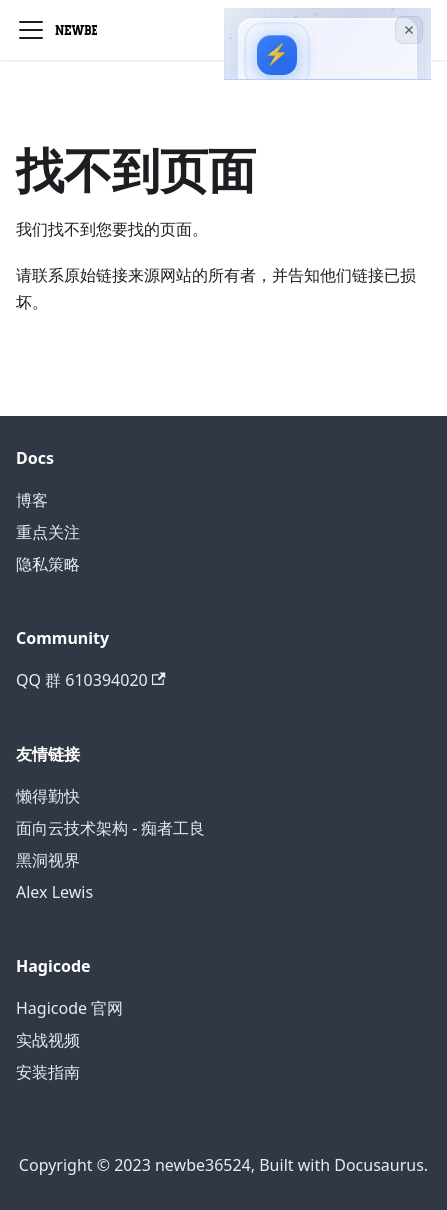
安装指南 (48, 1072)
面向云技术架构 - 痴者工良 (110, 828)
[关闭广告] (409, 30)
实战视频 (48, 1040)
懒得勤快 (48, 796)
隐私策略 (48, 564)
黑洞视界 (48, 860)
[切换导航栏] (31, 30)
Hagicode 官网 (69, 1008)
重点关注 (48, 532)
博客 (32, 500)
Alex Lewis (54, 892)
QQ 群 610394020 (91, 680)
